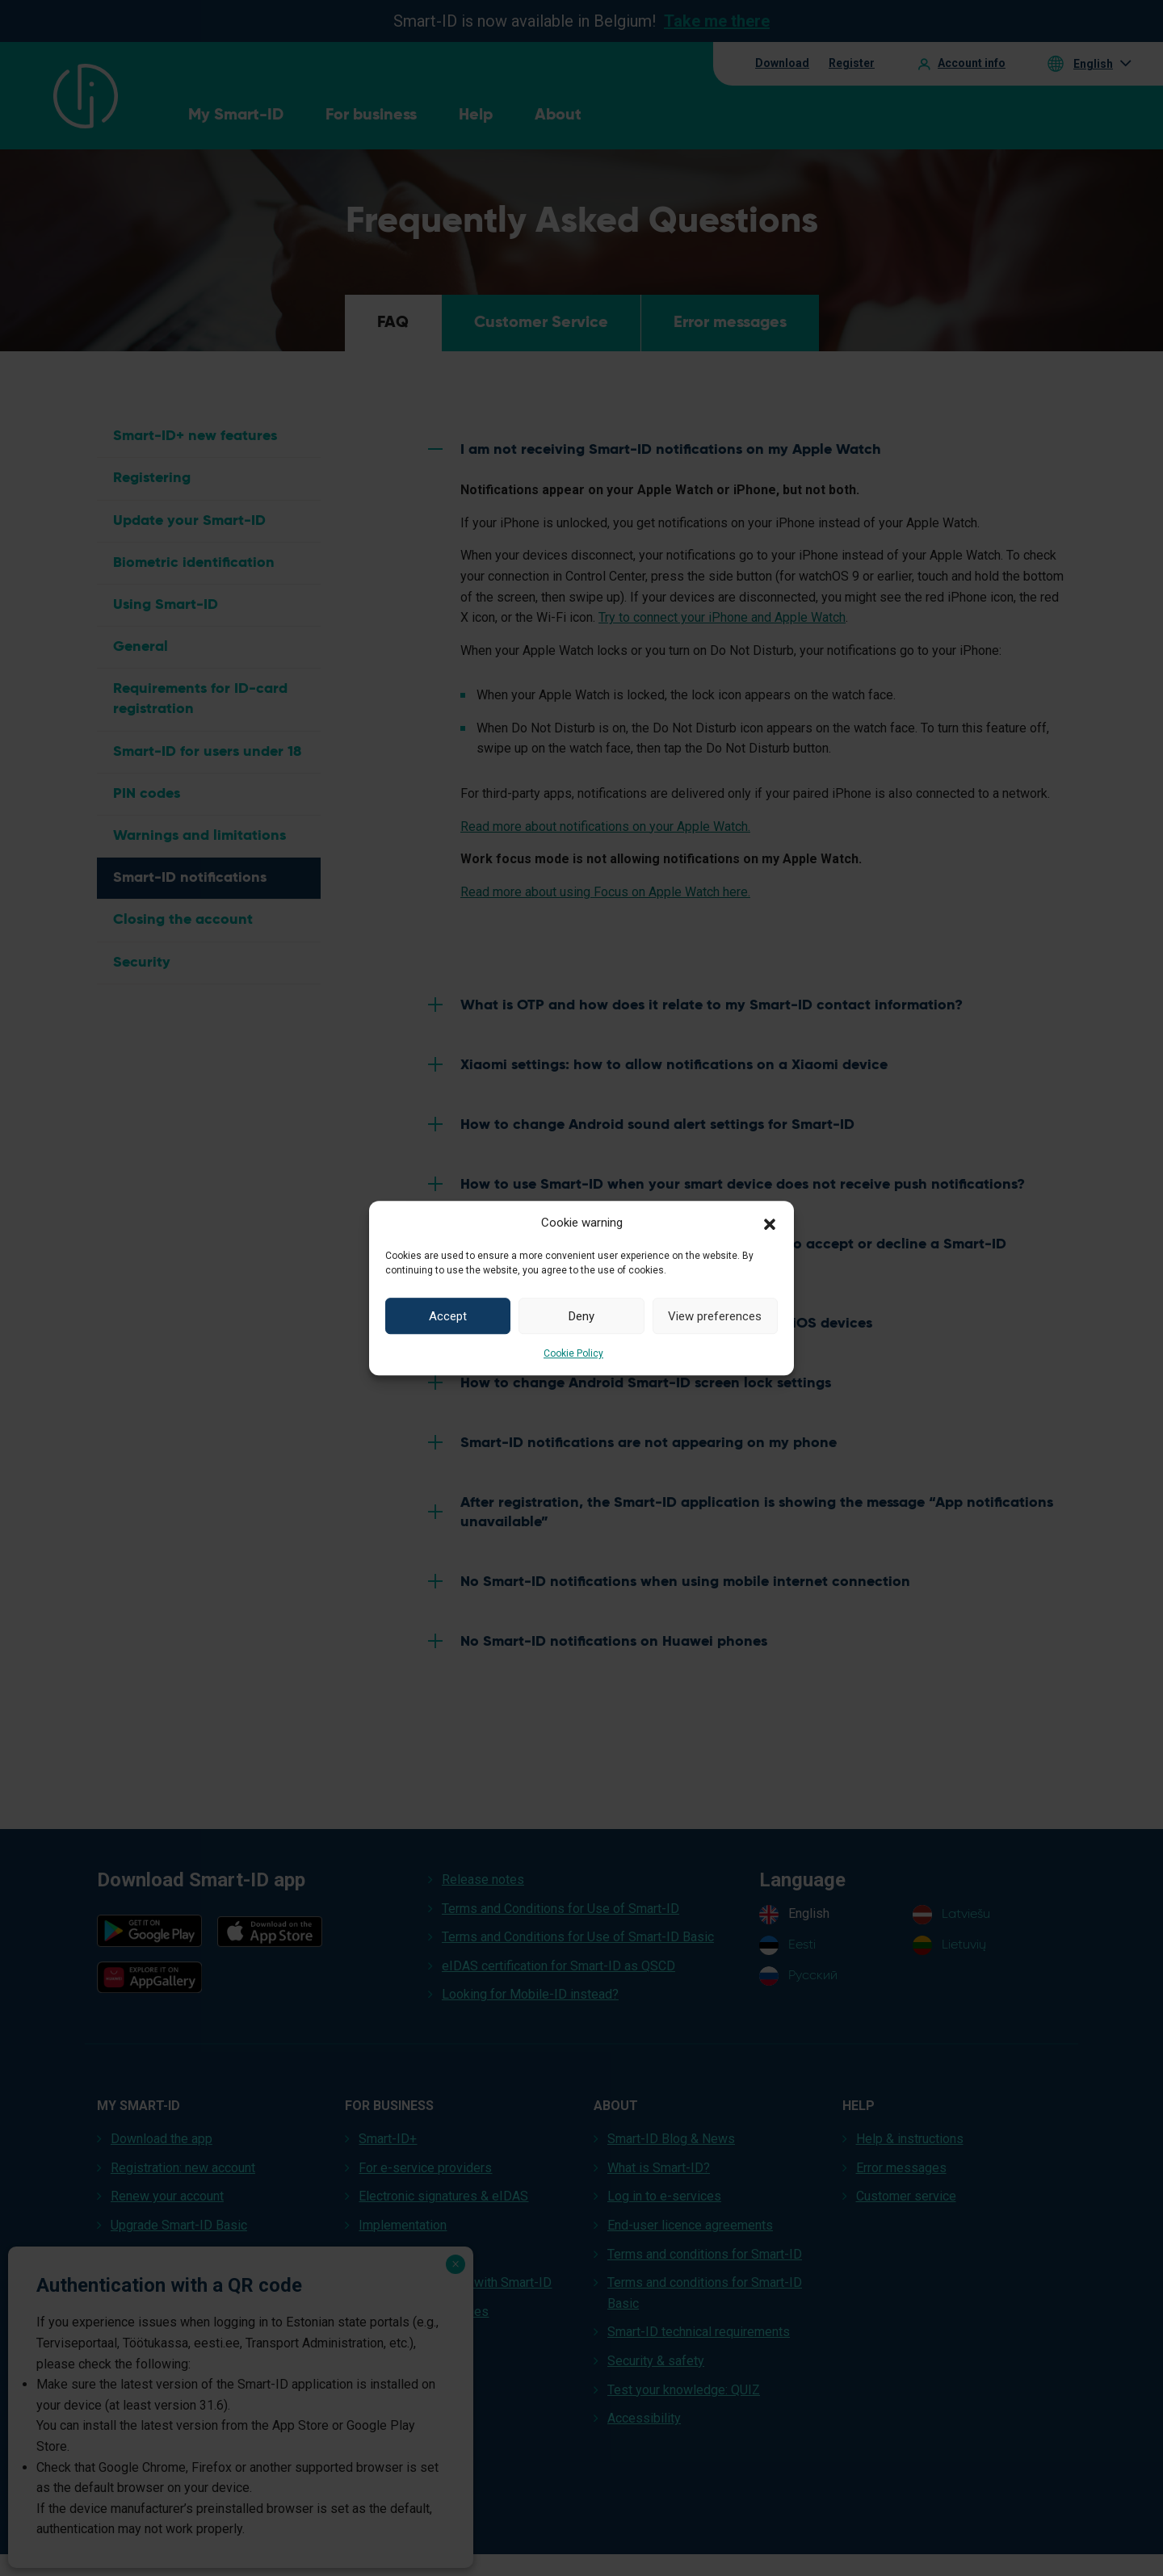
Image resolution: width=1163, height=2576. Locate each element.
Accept (448, 1316)
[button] (770, 1223)
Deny (581, 1316)
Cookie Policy (573, 1353)
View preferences (715, 1316)
